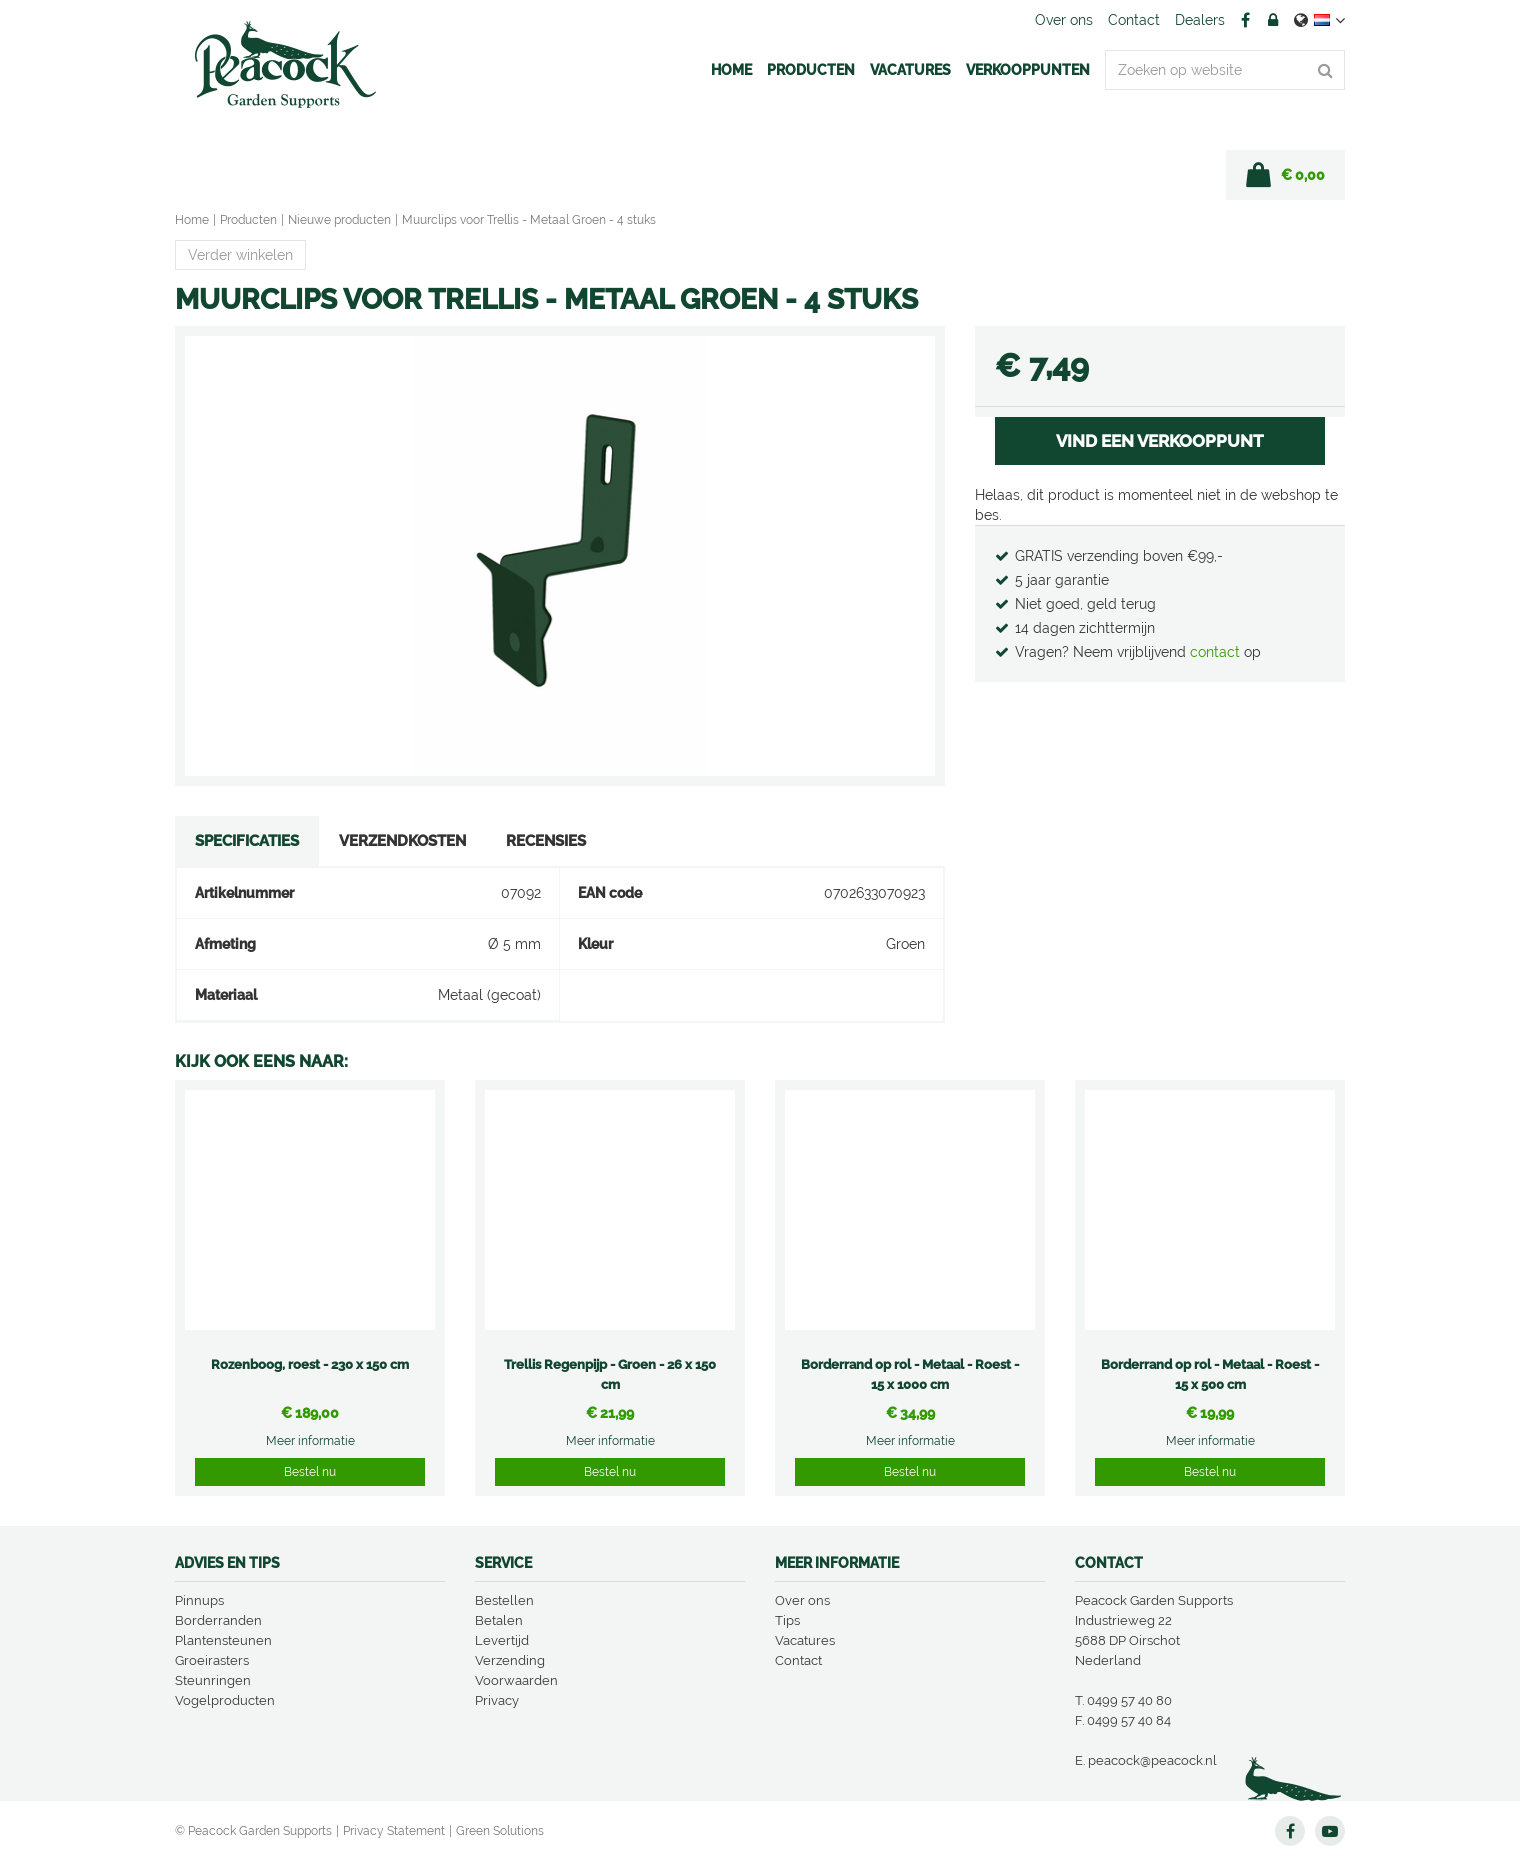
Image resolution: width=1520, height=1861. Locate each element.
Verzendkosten (402, 841)
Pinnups (199, 1600)
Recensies (546, 841)
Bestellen (504, 1600)
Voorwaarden (516, 1680)
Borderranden (218, 1620)
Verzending (510, 1660)
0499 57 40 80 (1129, 1700)
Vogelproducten (225, 1700)
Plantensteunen (223, 1640)
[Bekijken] (1285, 175)
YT (1330, 1831)
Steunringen (213, 1680)
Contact (798, 1660)
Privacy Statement (394, 1831)
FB (1245, 20)
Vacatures (805, 1640)
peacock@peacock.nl (1152, 1760)
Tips (787, 1620)
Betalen (499, 1620)
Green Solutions (500, 1831)
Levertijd (502, 1640)
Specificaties (247, 841)
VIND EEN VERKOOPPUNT (1160, 441)
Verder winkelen (240, 255)
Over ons (802, 1600)
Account (1273, 20)
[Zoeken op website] (1225, 70)
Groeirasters (212, 1660)
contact (1217, 652)
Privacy (497, 1700)
